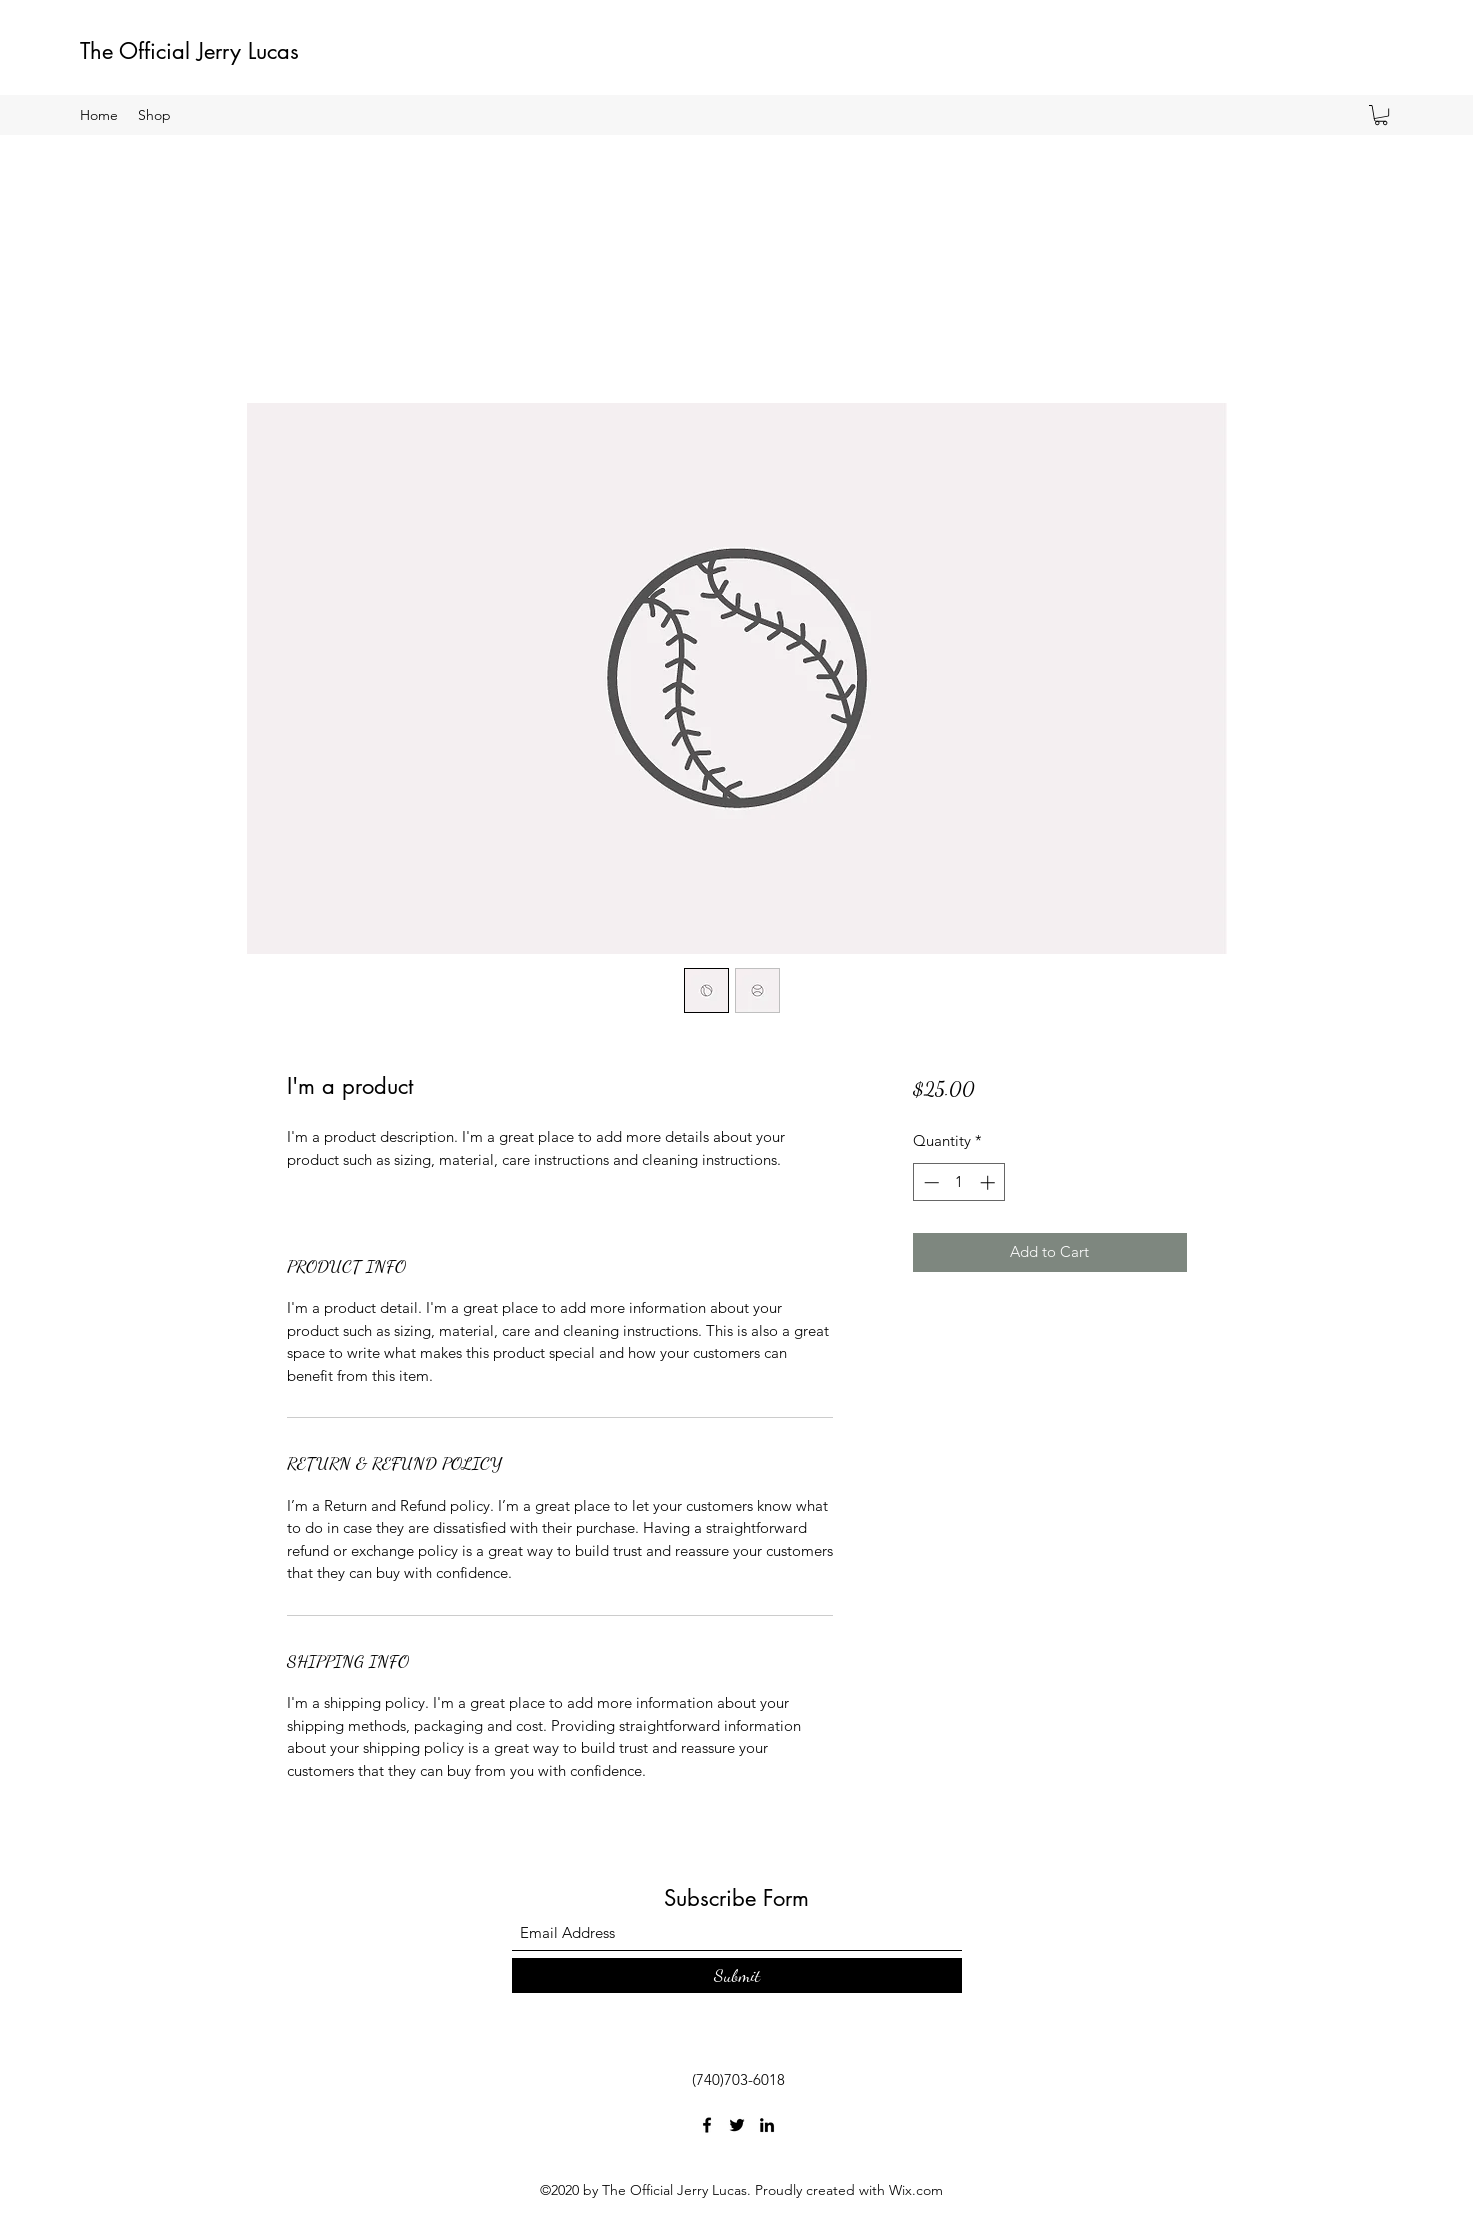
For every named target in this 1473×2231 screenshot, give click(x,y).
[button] (1381, 115)
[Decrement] (929, 1182)
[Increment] (989, 1182)
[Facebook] (707, 2125)
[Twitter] (737, 2125)
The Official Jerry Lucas (189, 51)
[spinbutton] (959, 1182)
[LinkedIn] (767, 2125)
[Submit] (737, 1975)
